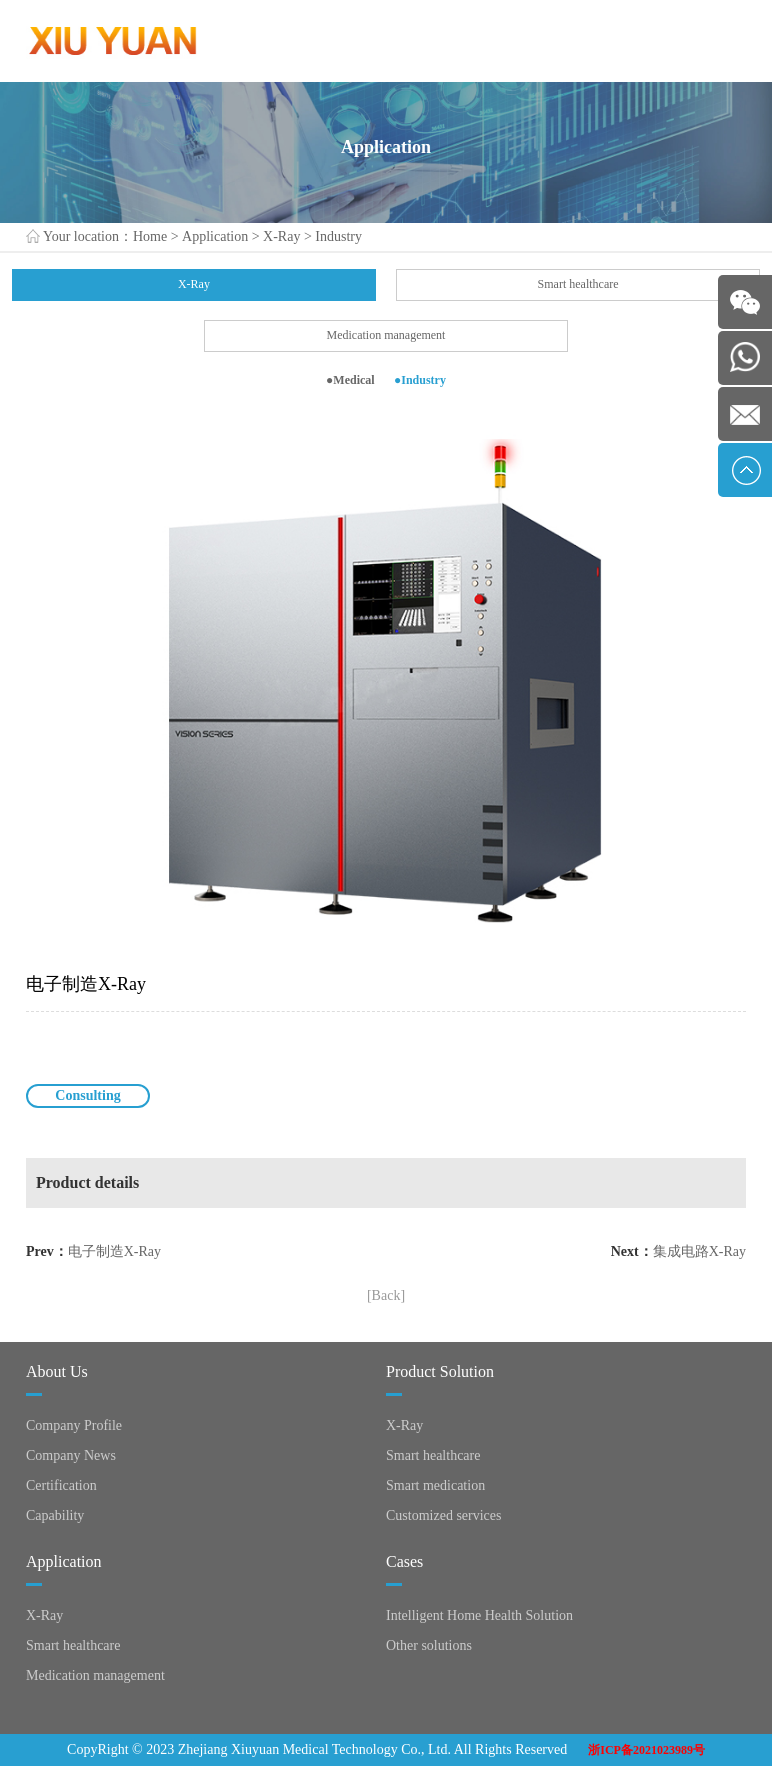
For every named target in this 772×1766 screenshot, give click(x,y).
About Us (57, 1371)
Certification (61, 1485)
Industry (338, 236)
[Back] (386, 1295)
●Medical (350, 380)
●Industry (420, 380)
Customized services (443, 1515)
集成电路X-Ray (699, 1251)
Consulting (87, 1095)
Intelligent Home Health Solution (479, 1615)
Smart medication (435, 1485)
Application (215, 236)
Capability (55, 1515)
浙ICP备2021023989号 (646, 1750)
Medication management (386, 335)
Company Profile (74, 1425)
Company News (71, 1455)
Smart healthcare (578, 284)
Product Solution (440, 1371)
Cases (404, 1561)
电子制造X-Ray (114, 1251)
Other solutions (429, 1645)
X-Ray (281, 236)
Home (150, 236)
